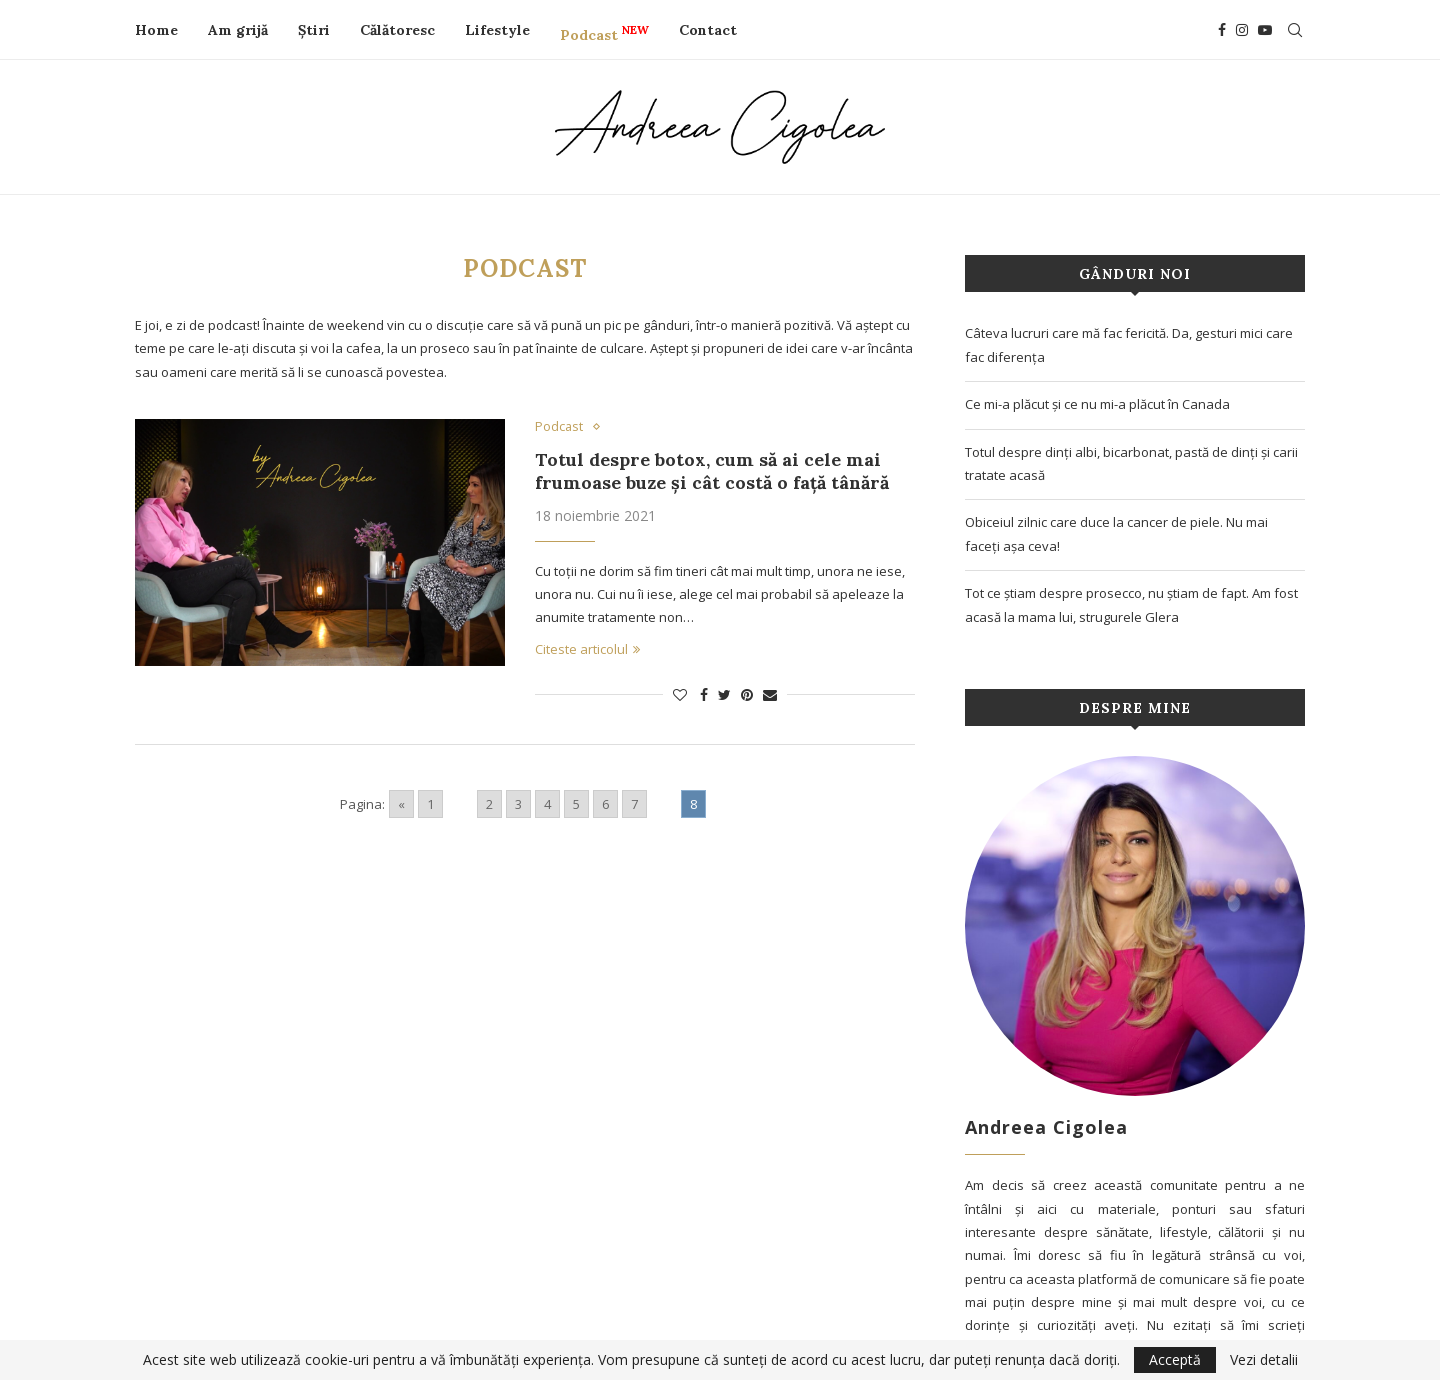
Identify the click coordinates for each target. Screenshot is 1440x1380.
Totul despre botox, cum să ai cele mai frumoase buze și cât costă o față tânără (712, 471)
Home (156, 30)
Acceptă (1175, 1359)
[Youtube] (1265, 30)
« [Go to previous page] (401, 804)
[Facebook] (1222, 30)
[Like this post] (680, 694)
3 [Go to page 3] (518, 804)
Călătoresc (397, 30)
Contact (708, 30)
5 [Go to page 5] (576, 804)
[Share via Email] (770, 694)
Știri (314, 30)
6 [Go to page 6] (605, 804)
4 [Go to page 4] (547, 804)
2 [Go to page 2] (489, 804)
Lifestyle (497, 30)
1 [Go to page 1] (430, 804)
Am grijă (238, 30)
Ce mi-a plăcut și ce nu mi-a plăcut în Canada (1097, 404)
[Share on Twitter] (724, 694)
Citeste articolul (587, 649)
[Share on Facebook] (704, 694)
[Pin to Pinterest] (747, 694)
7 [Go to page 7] (634, 804)
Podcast (604, 33)
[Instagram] (1242, 30)
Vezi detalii (1264, 1360)
